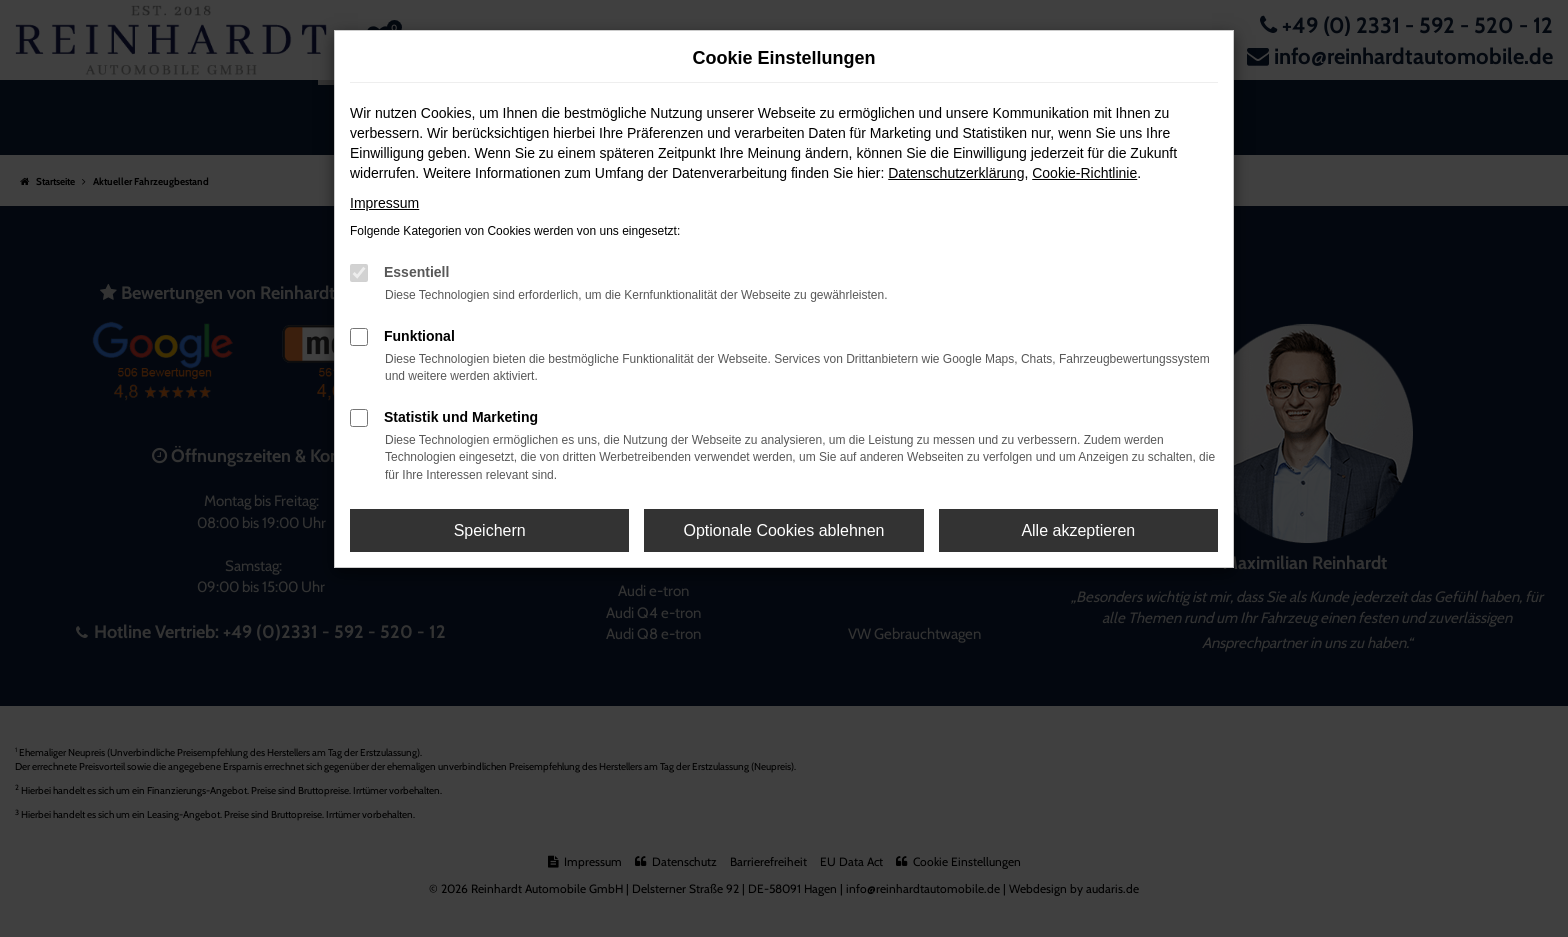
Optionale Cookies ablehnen (783, 530)
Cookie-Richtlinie (1084, 173)
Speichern (490, 530)
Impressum (384, 203)
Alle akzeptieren (1078, 530)
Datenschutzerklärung (956, 173)
